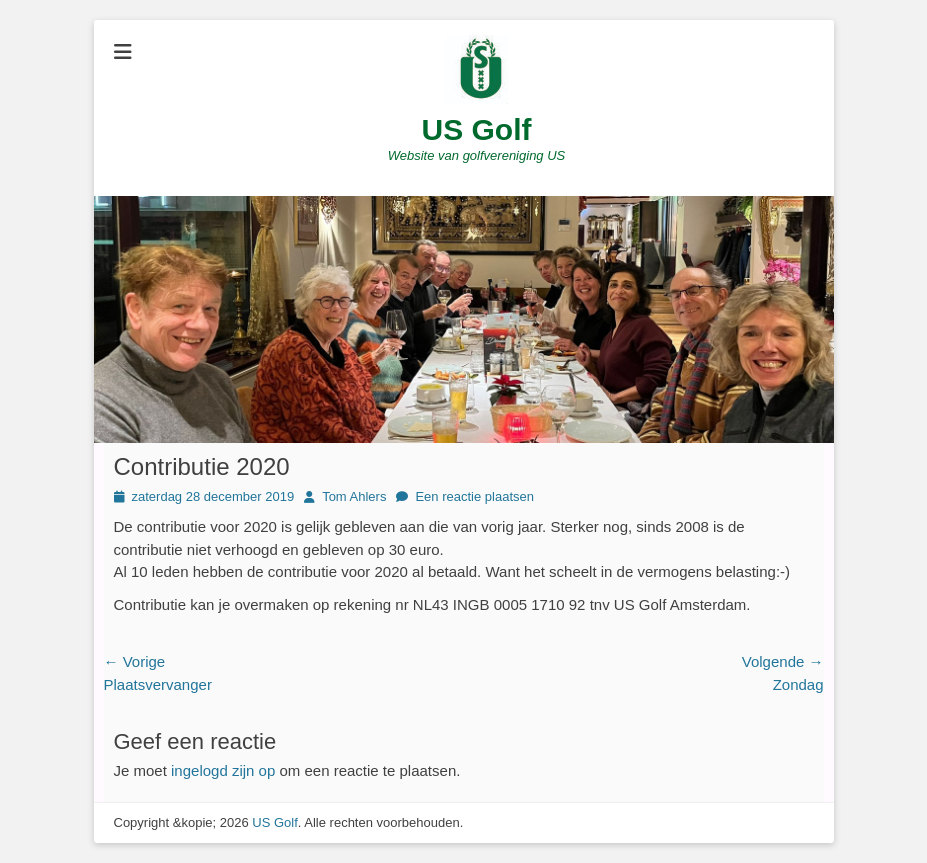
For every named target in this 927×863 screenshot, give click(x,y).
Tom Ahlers (354, 496)
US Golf (477, 129)
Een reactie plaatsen (474, 496)
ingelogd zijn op (223, 770)
